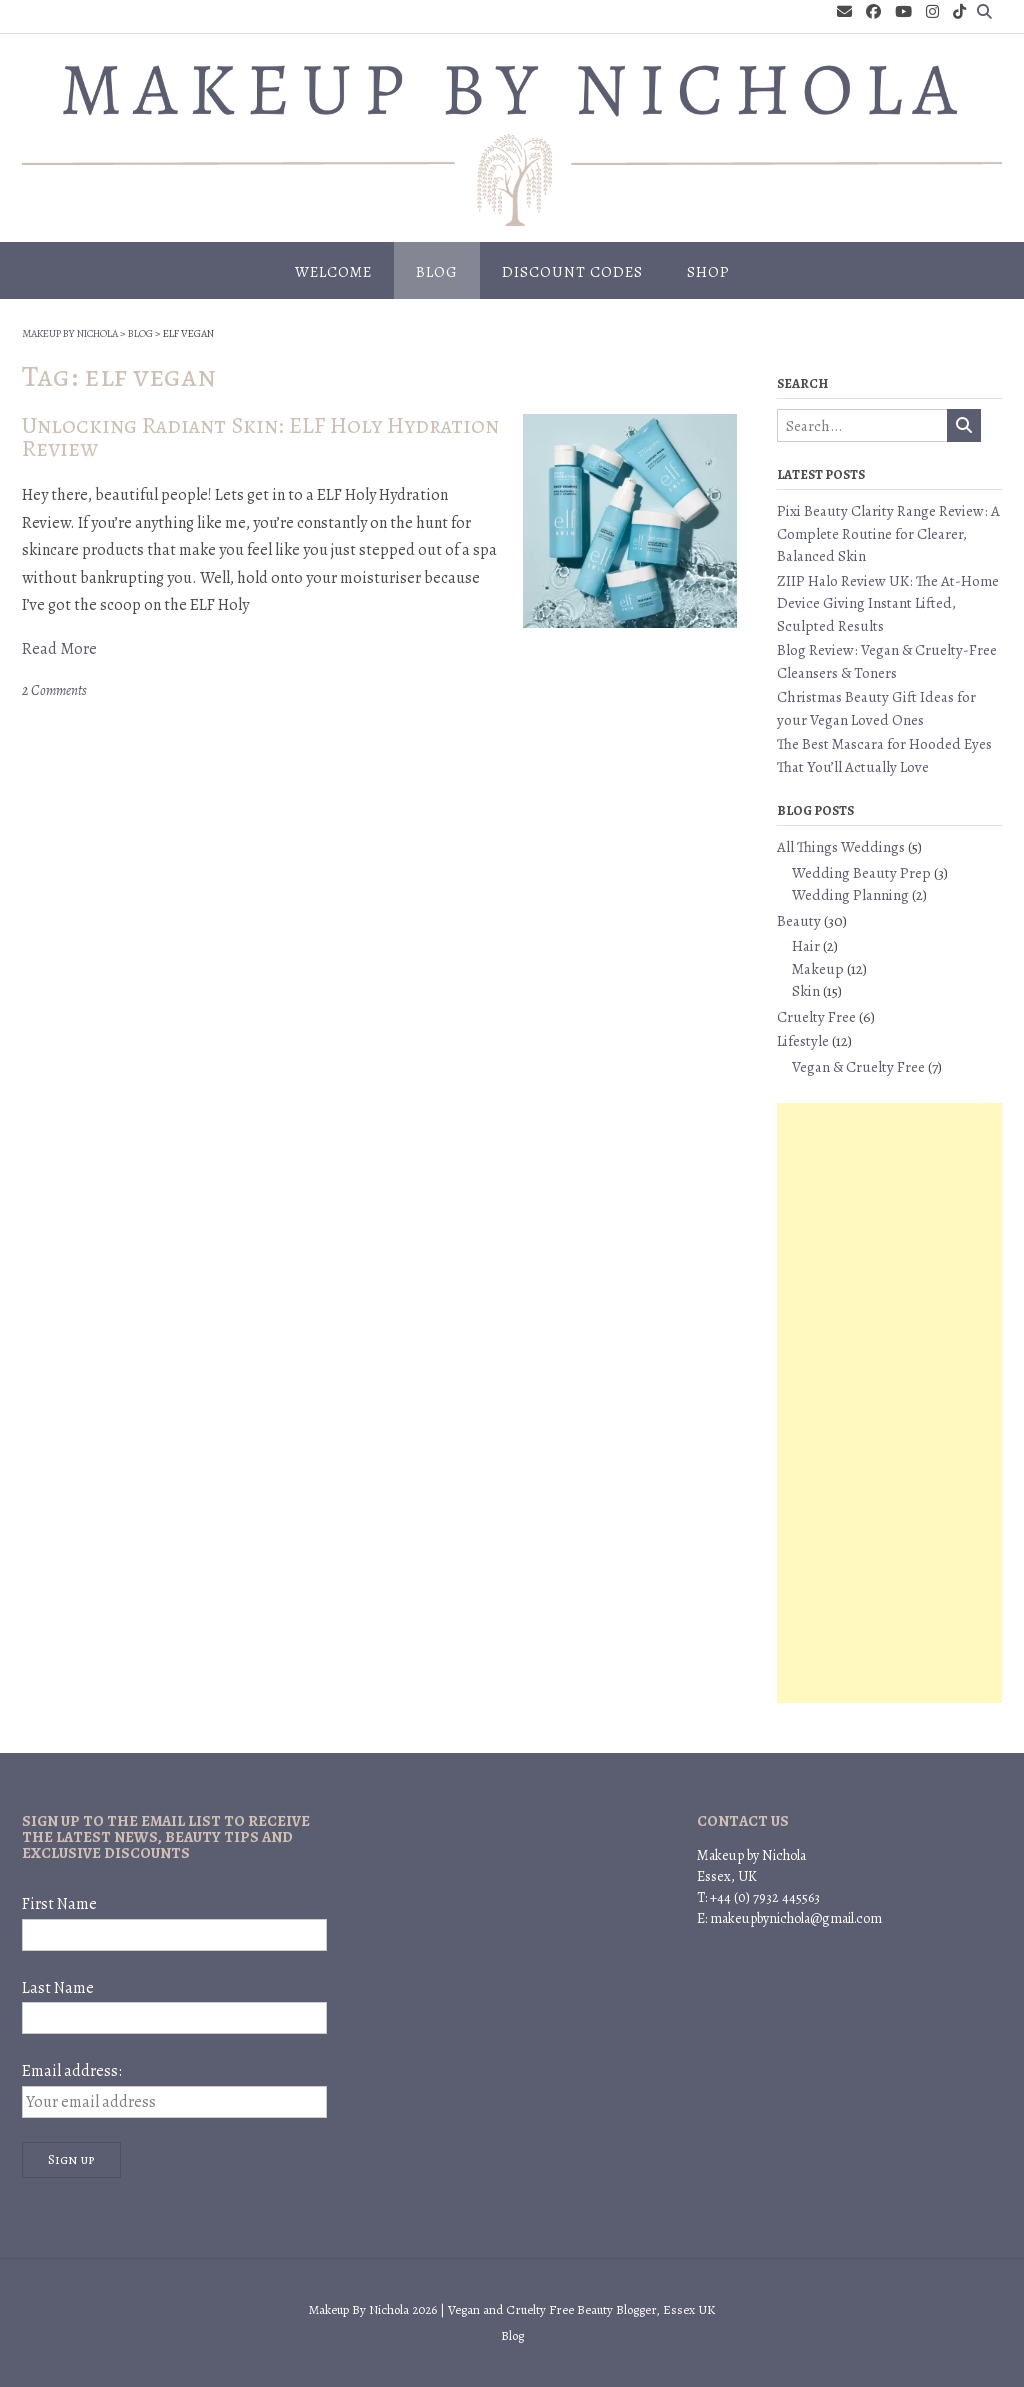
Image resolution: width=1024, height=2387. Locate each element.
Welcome (333, 272)
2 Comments (54, 690)
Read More (59, 649)
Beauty (799, 921)
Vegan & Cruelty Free (858, 1067)
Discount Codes (572, 272)
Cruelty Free (816, 1017)
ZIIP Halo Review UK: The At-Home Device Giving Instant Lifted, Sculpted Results (888, 603)
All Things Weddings (841, 847)
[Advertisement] (889, 1403)
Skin (806, 991)
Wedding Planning (850, 895)
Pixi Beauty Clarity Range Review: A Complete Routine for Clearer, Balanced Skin (888, 533)
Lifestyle (803, 1041)
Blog (437, 272)
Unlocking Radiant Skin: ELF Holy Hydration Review (260, 437)
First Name (59, 1904)
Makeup (818, 969)
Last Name (58, 1988)
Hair (806, 946)
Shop (708, 272)
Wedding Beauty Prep (861, 873)
